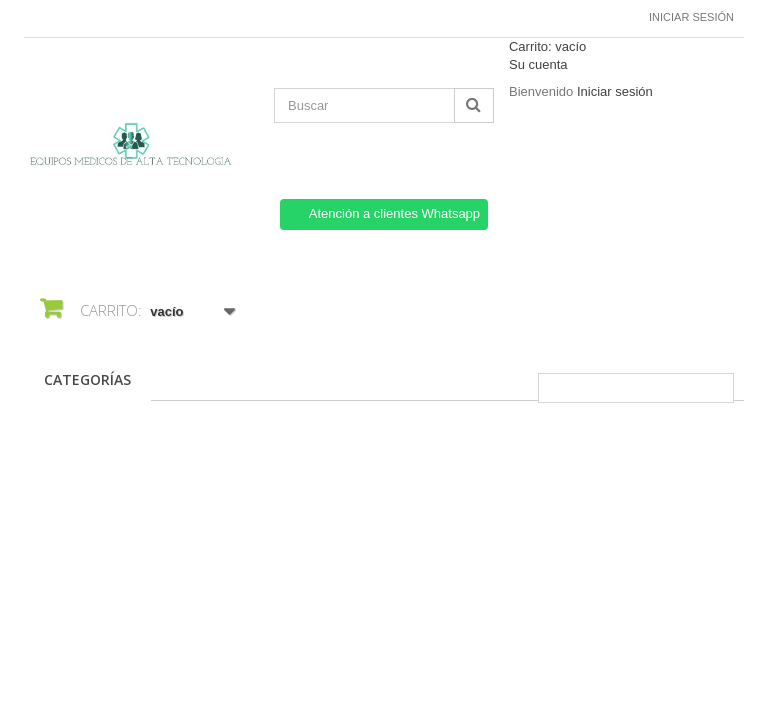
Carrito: (547, 46)
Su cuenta (538, 64)
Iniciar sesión (691, 17)
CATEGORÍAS (87, 379)
